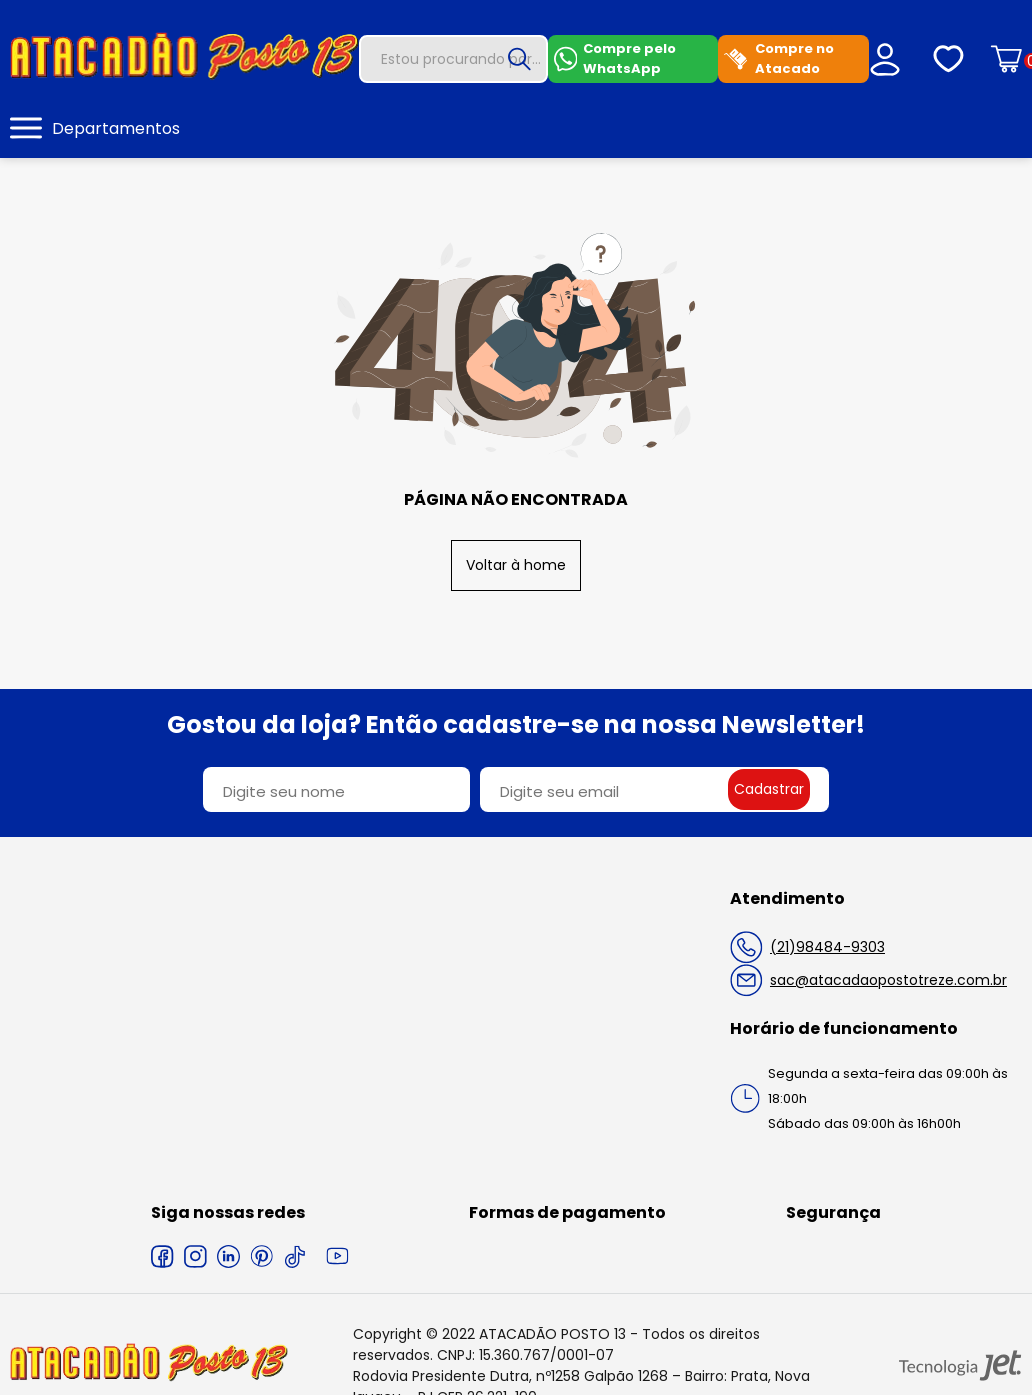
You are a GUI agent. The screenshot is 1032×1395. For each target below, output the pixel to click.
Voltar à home (516, 565)
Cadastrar (769, 789)
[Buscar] (520, 59)
